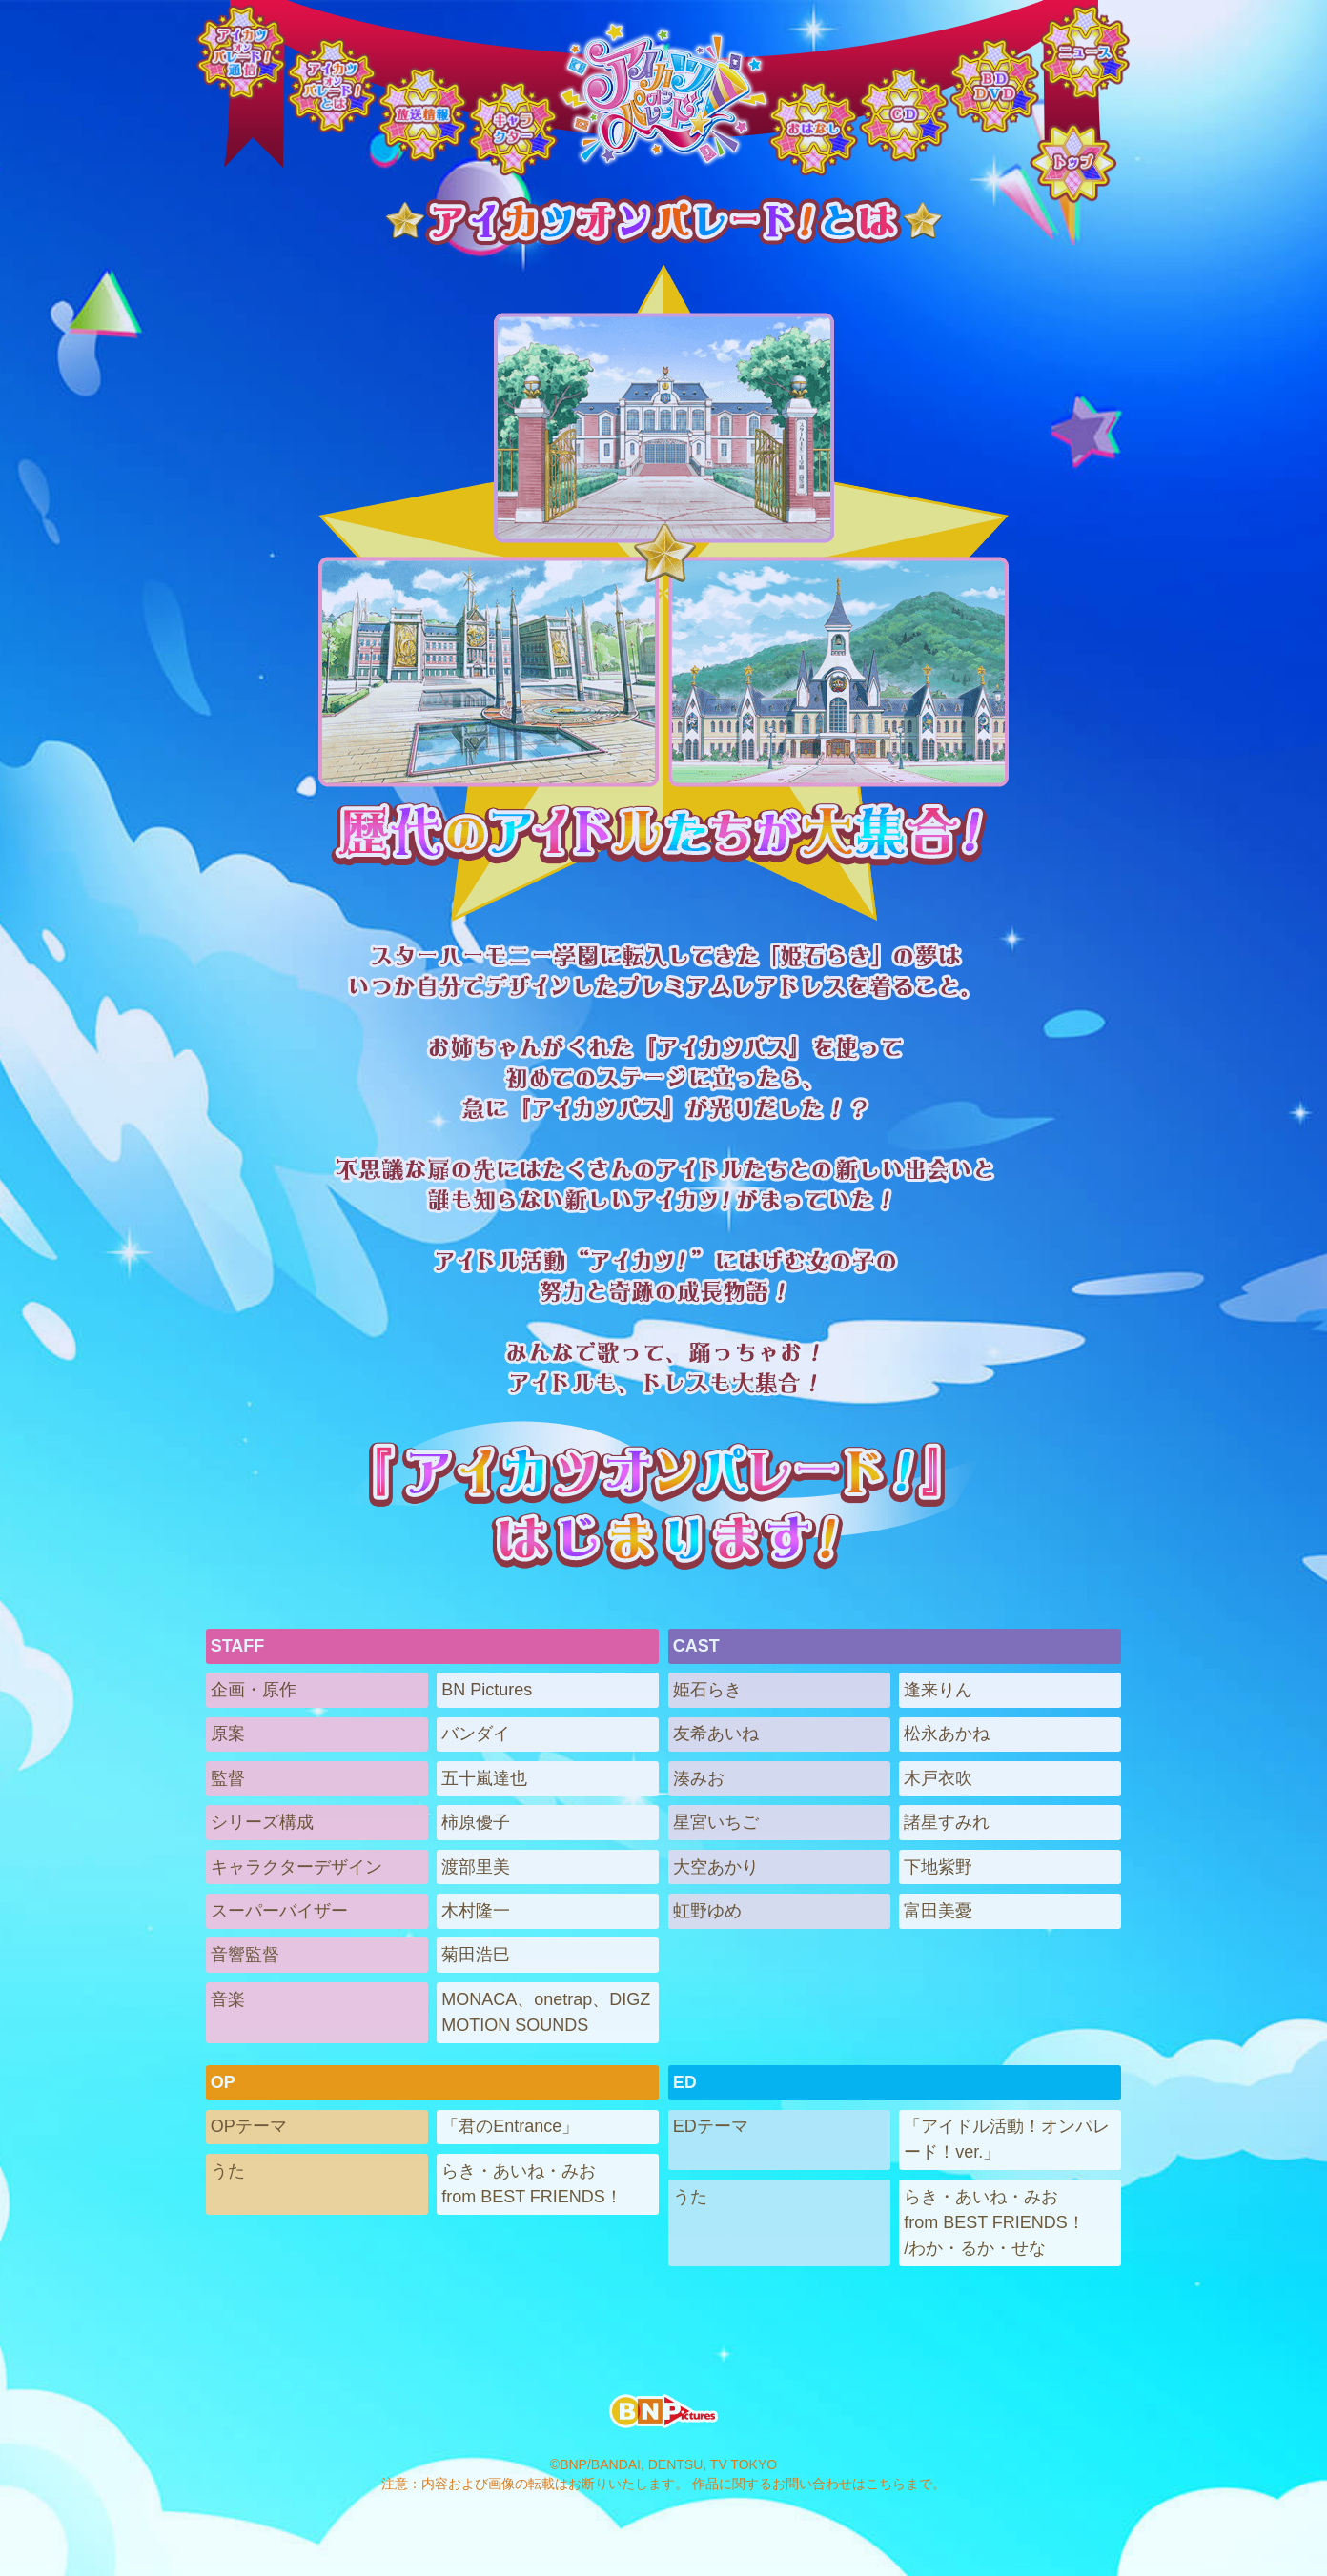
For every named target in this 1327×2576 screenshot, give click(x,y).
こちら (886, 2483)
